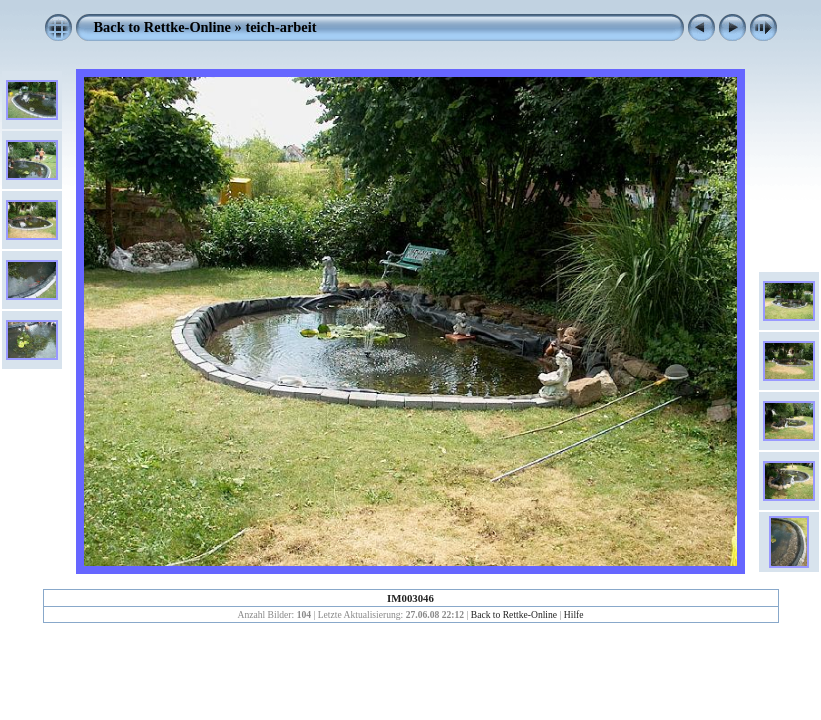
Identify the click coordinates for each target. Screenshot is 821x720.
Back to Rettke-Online (163, 27)
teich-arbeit (280, 27)
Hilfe (574, 614)
